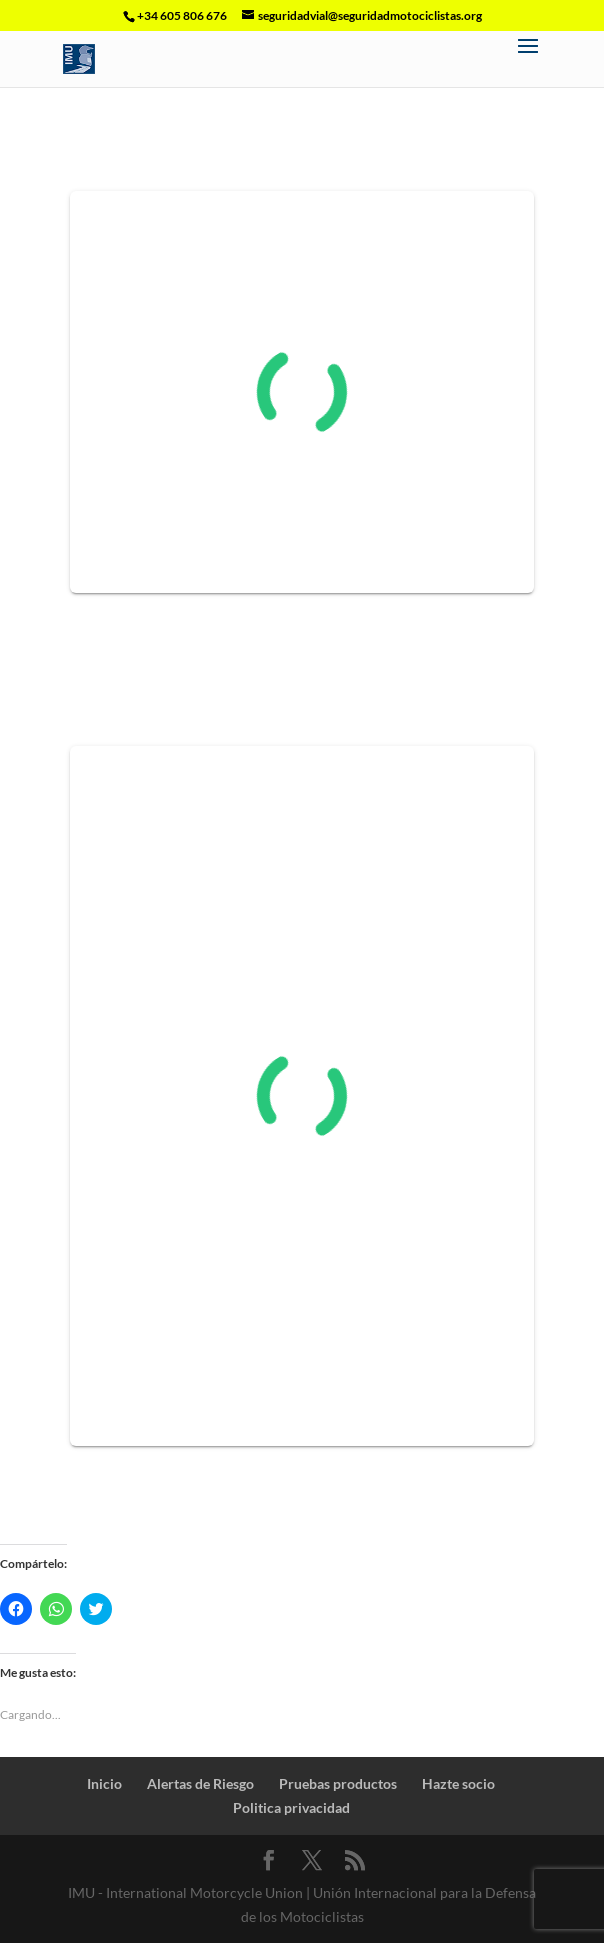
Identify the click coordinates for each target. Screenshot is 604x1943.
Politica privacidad (291, 1807)
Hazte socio (458, 1783)
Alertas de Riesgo (200, 1783)
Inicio (104, 1783)
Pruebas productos (338, 1783)
